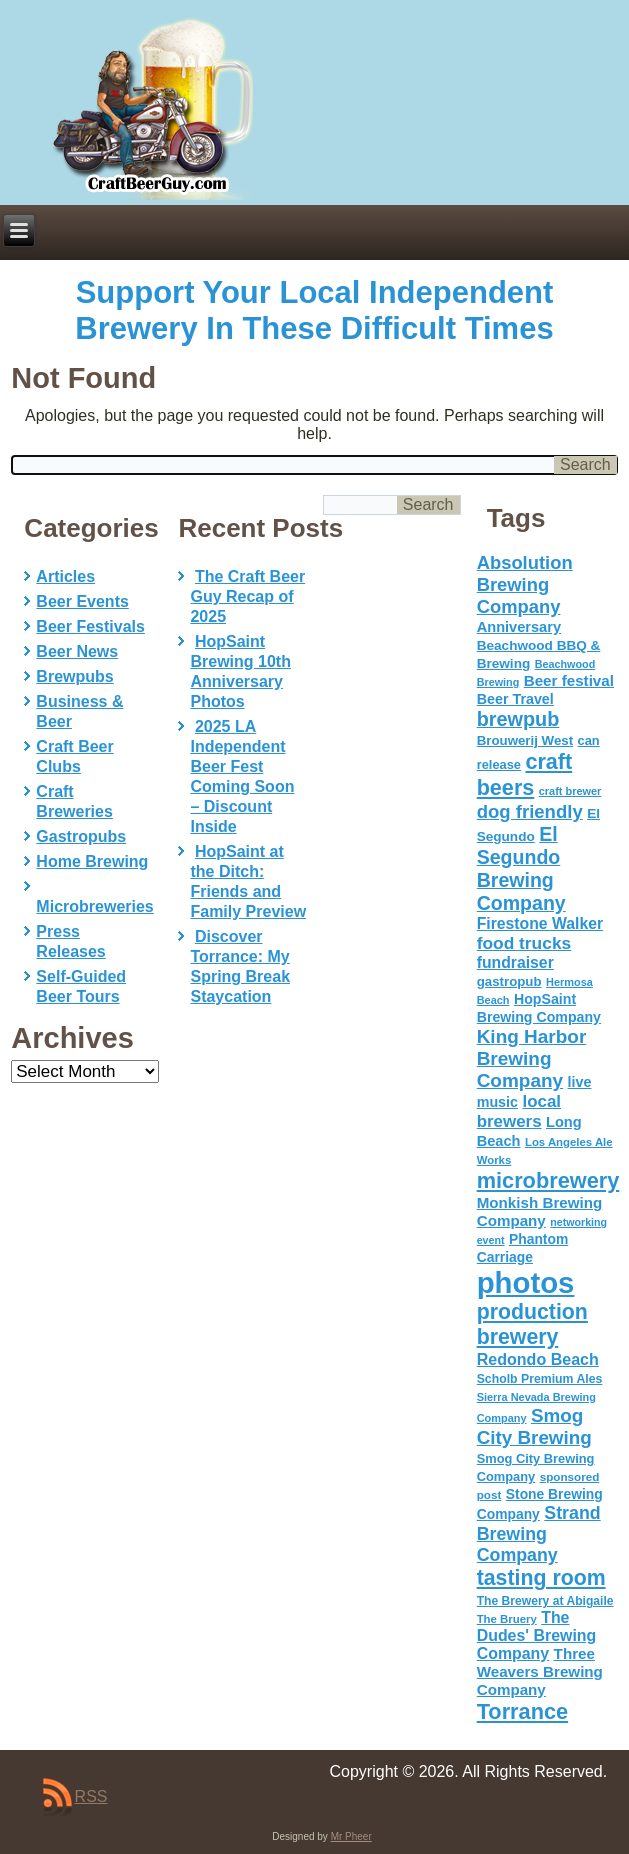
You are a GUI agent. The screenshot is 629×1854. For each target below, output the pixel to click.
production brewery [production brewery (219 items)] (532, 1324)
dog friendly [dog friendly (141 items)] (530, 811)
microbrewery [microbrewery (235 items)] (548, 1180)
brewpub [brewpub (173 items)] (518, 719)
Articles (65, 576)
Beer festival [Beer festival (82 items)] (569, 680)
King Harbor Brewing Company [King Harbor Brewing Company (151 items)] (532, 1058)
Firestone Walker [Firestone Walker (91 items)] (540, 923)
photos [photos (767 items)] (526, 1282)
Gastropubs (81, 836)
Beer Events (82, 601)
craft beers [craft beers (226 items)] (525, 774)
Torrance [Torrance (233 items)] (522, 1711)
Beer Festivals (90, 626)
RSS (91, 1796)
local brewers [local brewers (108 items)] (519, 1111)
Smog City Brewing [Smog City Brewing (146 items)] (534, 1426)
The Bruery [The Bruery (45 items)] (507, 1619)
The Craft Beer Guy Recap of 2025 (247, 596)
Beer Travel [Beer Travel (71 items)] (515, 699)
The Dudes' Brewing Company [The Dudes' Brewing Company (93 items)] (537, 1635)
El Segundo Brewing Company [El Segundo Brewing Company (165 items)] (521, 868)
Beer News (77, 651)
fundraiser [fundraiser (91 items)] (515, 962)
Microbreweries (94, 906)
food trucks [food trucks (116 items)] (524, 943)
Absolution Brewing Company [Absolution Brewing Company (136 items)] (525, 584)
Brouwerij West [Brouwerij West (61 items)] (525, 740)
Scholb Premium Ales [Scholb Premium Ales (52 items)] (540, 1379)
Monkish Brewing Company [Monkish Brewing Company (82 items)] (540, 1211)
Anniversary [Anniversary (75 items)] (519, 627)
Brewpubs (74, 676)
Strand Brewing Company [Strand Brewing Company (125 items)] (539, 1534)
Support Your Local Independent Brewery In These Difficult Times (314, 310)
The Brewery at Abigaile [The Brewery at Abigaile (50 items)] (545, 1601)
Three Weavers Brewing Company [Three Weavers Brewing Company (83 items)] (540, 1671)
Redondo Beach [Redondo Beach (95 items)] (538, 1359)
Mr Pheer (351, 1836)
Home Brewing (92, 861)
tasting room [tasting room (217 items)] (541, 1578)
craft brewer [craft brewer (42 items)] (570, 791)
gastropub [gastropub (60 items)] (509, 981)
